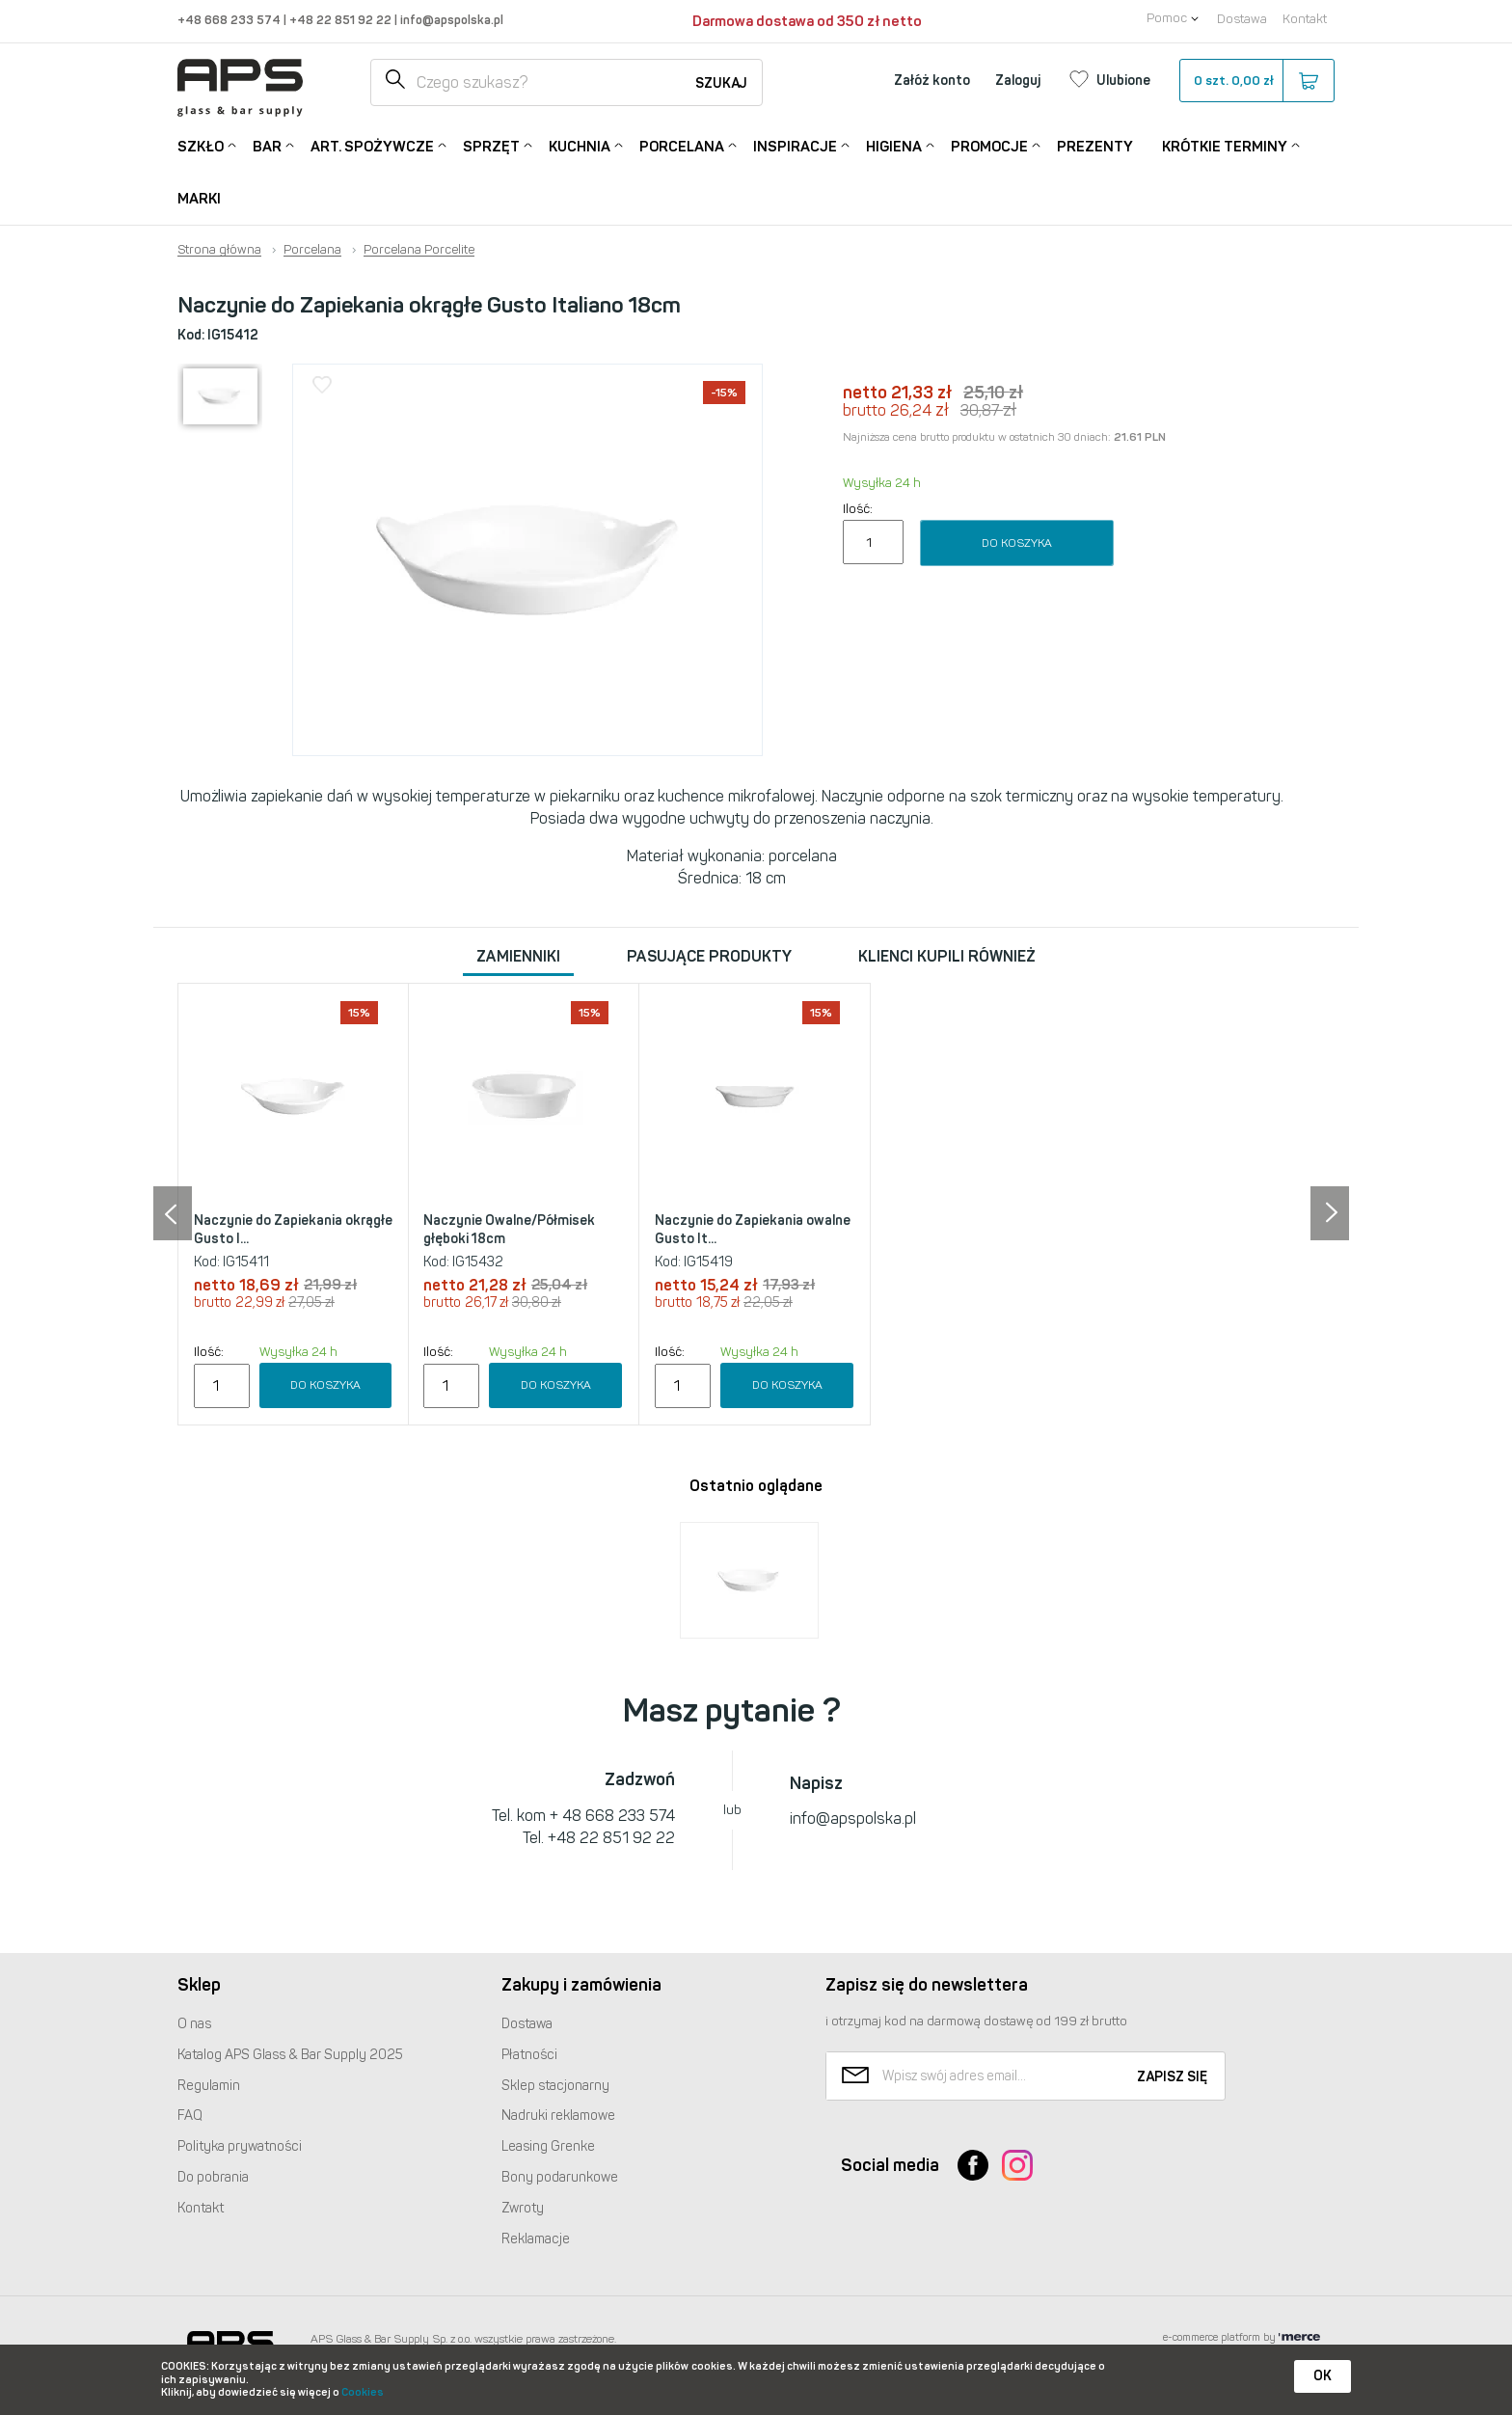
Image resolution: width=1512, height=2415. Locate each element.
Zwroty (522, 2208)
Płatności (529, 2055)
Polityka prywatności (239, 2146)
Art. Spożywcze (372, 145)
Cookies (362, 2392)
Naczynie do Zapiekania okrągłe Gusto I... (293, 1230)
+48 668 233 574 (230, 20)
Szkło (200, 145)
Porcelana (681, 145)
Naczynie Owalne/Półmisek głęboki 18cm (509, 1230)
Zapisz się (1172, 2077)
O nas (194, 2024)
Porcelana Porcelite (419, 250)
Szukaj (721, 83)
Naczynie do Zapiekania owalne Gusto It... (752, 1230)
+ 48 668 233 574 (612, 1815)
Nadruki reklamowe (558, 2115)
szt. (1256, 81)
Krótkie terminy (1224, 145)
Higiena (894, 145)
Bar (267, 145)
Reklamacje (535, 2239)
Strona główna (219, 250)
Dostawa (1242, 19)
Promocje (989, 145)
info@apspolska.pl (450, 20)
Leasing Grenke (548, 2146)
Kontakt (1304, 19)
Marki (199, 198)
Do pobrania (213, 2177)
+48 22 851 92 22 (341, 20)
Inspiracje (795, 145)
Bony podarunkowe (559, 2177)
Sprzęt (491, 145)
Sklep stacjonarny (555, 2085)
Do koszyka (1017, 543)
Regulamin (208, 2085)
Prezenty (1095, 146)
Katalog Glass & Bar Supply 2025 (290, 2055)
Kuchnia (579, 145)
